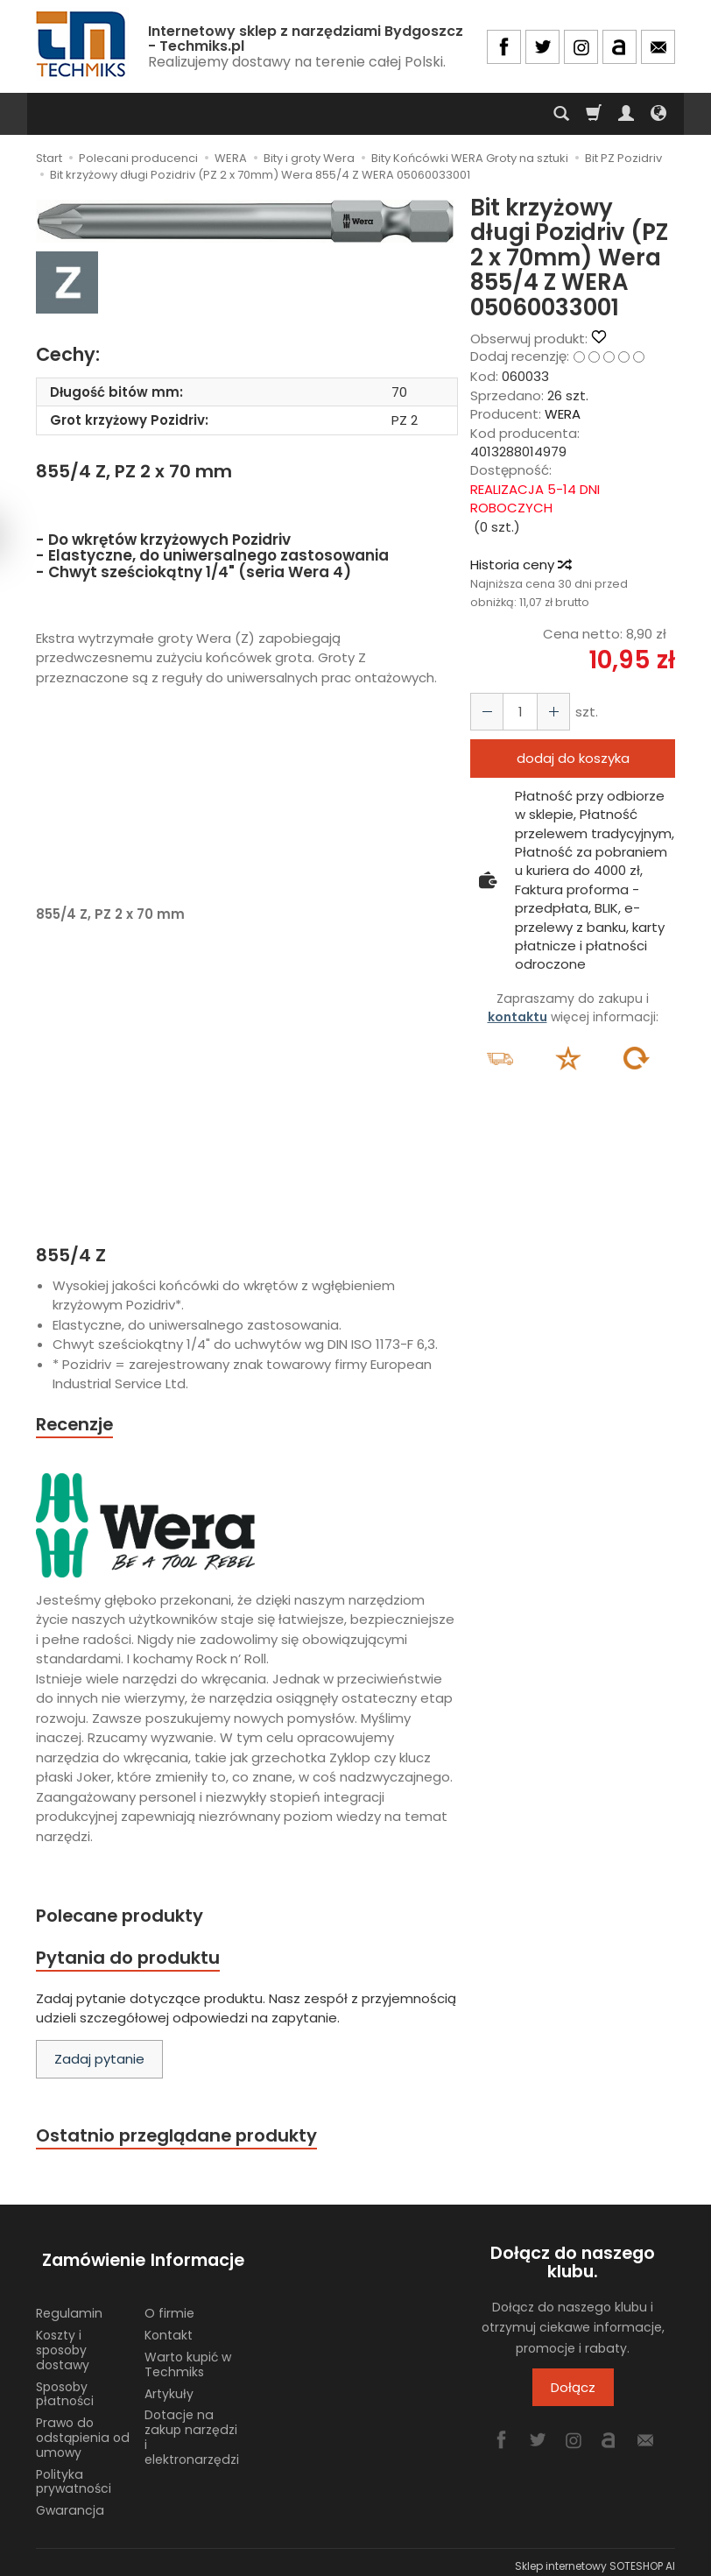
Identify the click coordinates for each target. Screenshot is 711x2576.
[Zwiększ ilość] (485, 711)
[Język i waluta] (658, 114)
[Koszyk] (593, 114)
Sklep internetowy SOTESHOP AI (595, 2558)
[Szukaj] (561, 114)
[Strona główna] (82, 44)
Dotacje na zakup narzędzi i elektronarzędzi (191, 2429)
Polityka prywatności (73, 2473)
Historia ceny (520, 564)
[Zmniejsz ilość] (548, 711)
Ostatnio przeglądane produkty (181, 2140)
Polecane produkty (123, 1917)
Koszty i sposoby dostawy (62, 2342)
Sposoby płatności (65, 2385)
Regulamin (69, 2305)
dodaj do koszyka (573, 758)
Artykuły (169, 2385)
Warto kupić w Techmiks (187, 2356)
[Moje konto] (626, 114)
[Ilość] (516, 711)
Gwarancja (70, 2502)
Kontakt (168, 2327)
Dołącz (573, 2393)
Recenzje (77, 1424)
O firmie (169, 2305)
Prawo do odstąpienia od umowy (83, 2429)
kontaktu (517, 1017)
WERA (563, 414)
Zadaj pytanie (99, 2063)
